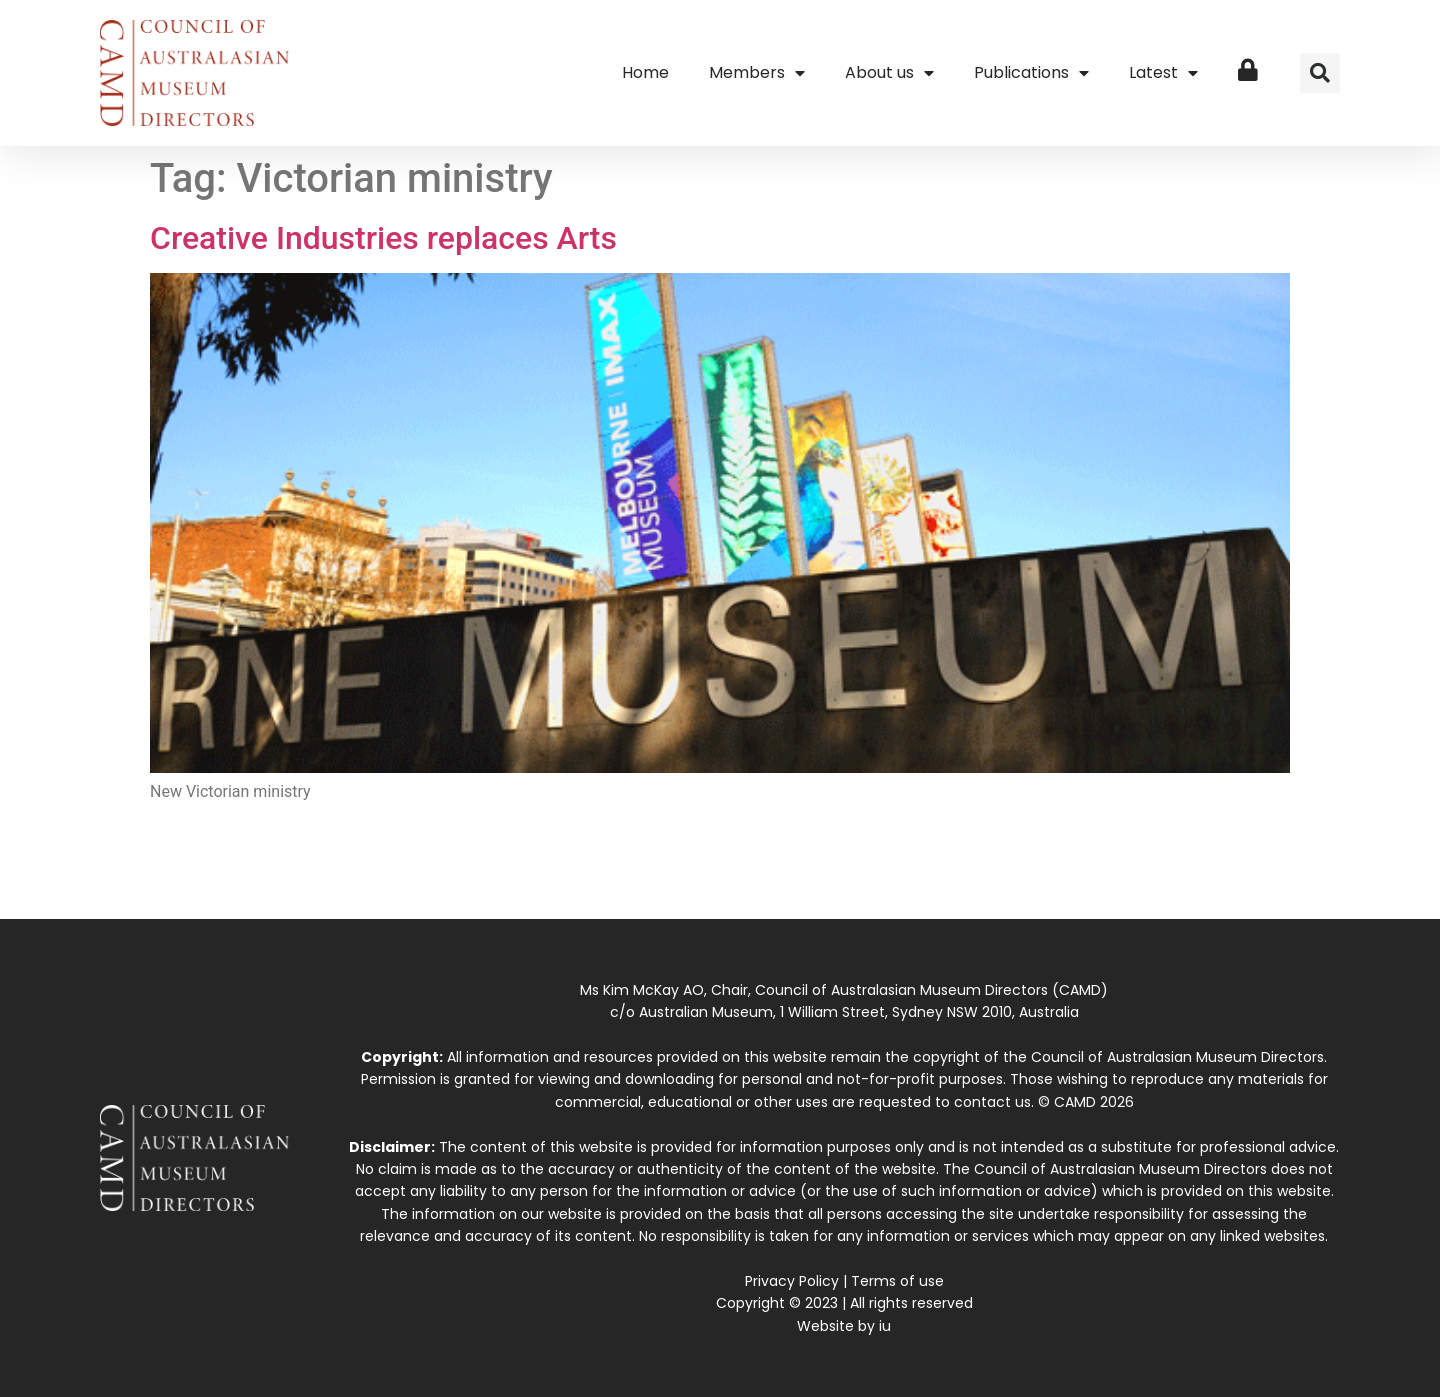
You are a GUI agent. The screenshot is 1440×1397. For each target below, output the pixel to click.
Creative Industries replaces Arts (383, 238)
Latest (1163, 73)
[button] (1320, 73)
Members (757, 73)
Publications (1031, 73)
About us (889, 73)
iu (885, 1326)
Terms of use (897, 1281)
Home (645, 72)
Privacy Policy (792, 1281)
